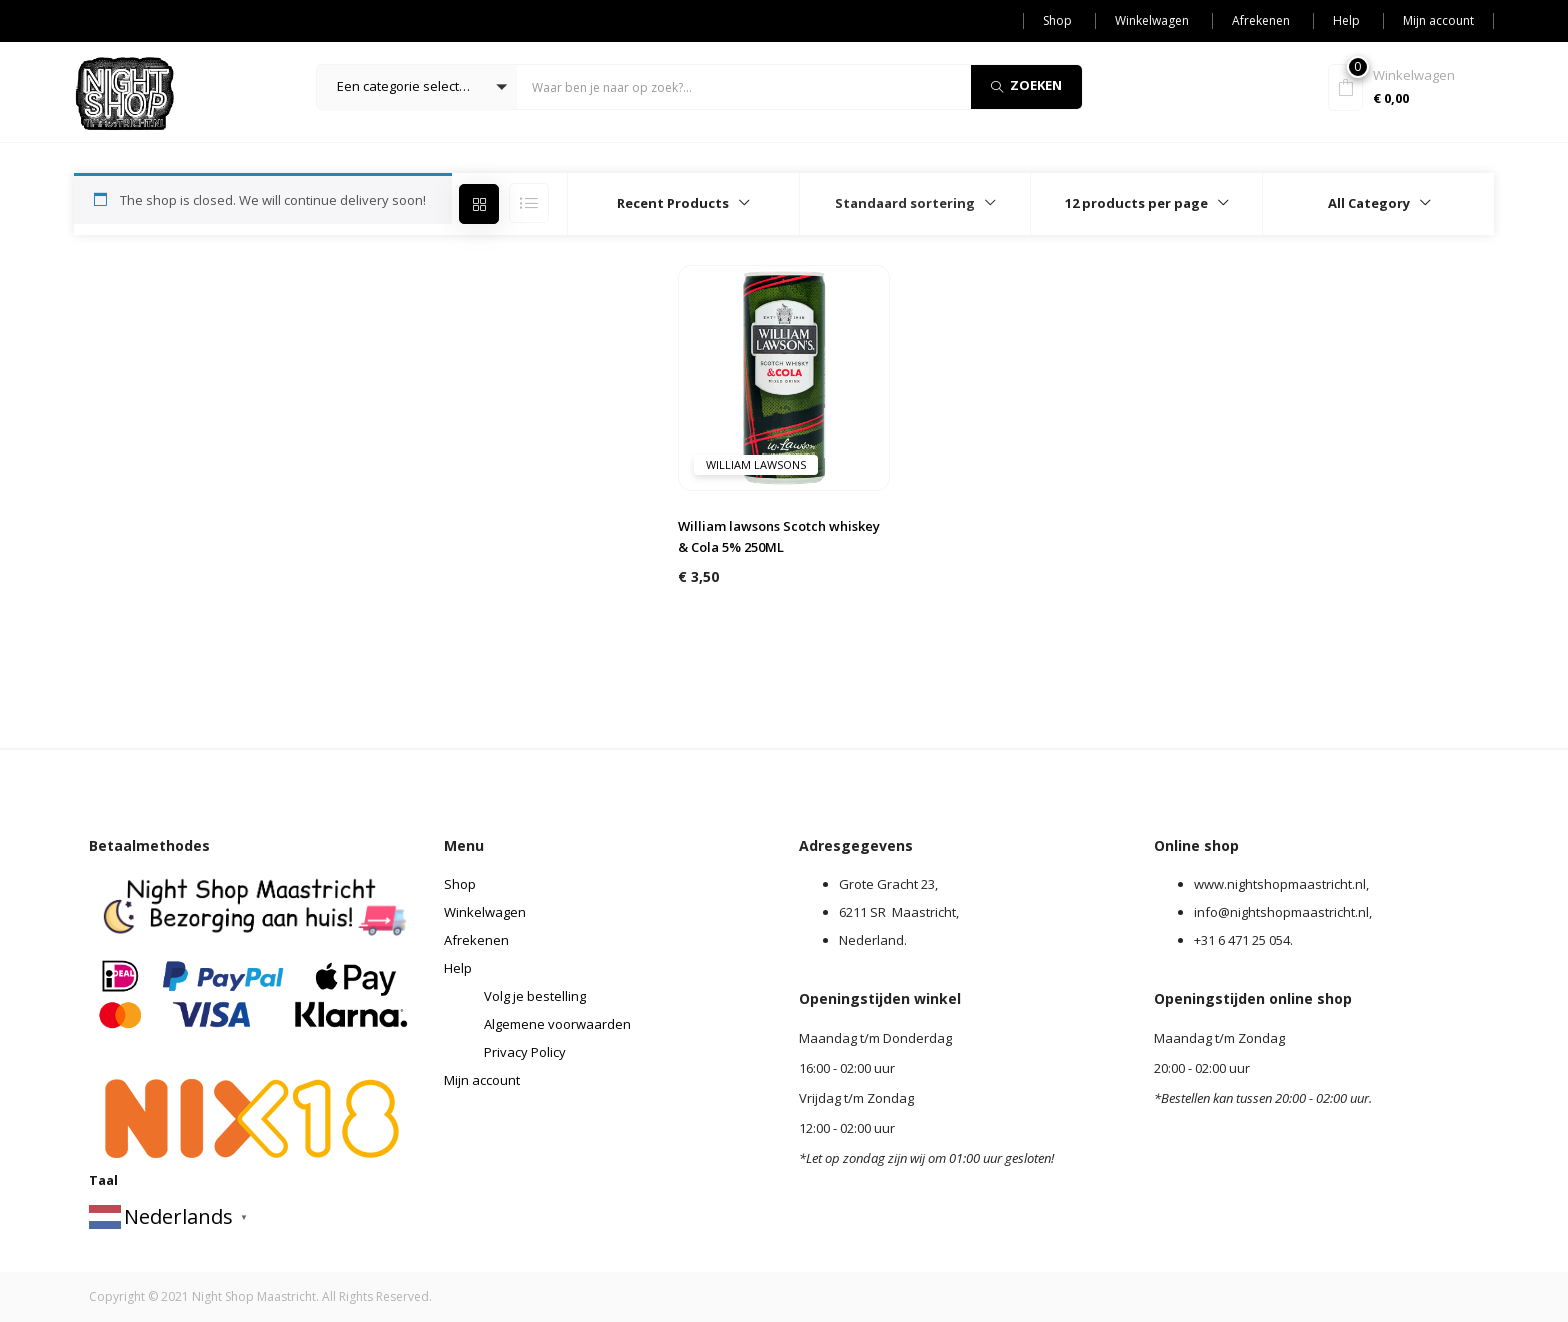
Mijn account (1438, 20)
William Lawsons (756, 464)
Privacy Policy (525, 1052)
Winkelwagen (1152, 20)
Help (1346, 20)
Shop (1057, 20)
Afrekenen (1261, 20)
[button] (417, 87)
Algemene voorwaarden (557, 1024)
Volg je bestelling (535, 996)
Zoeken (1026, 85)
